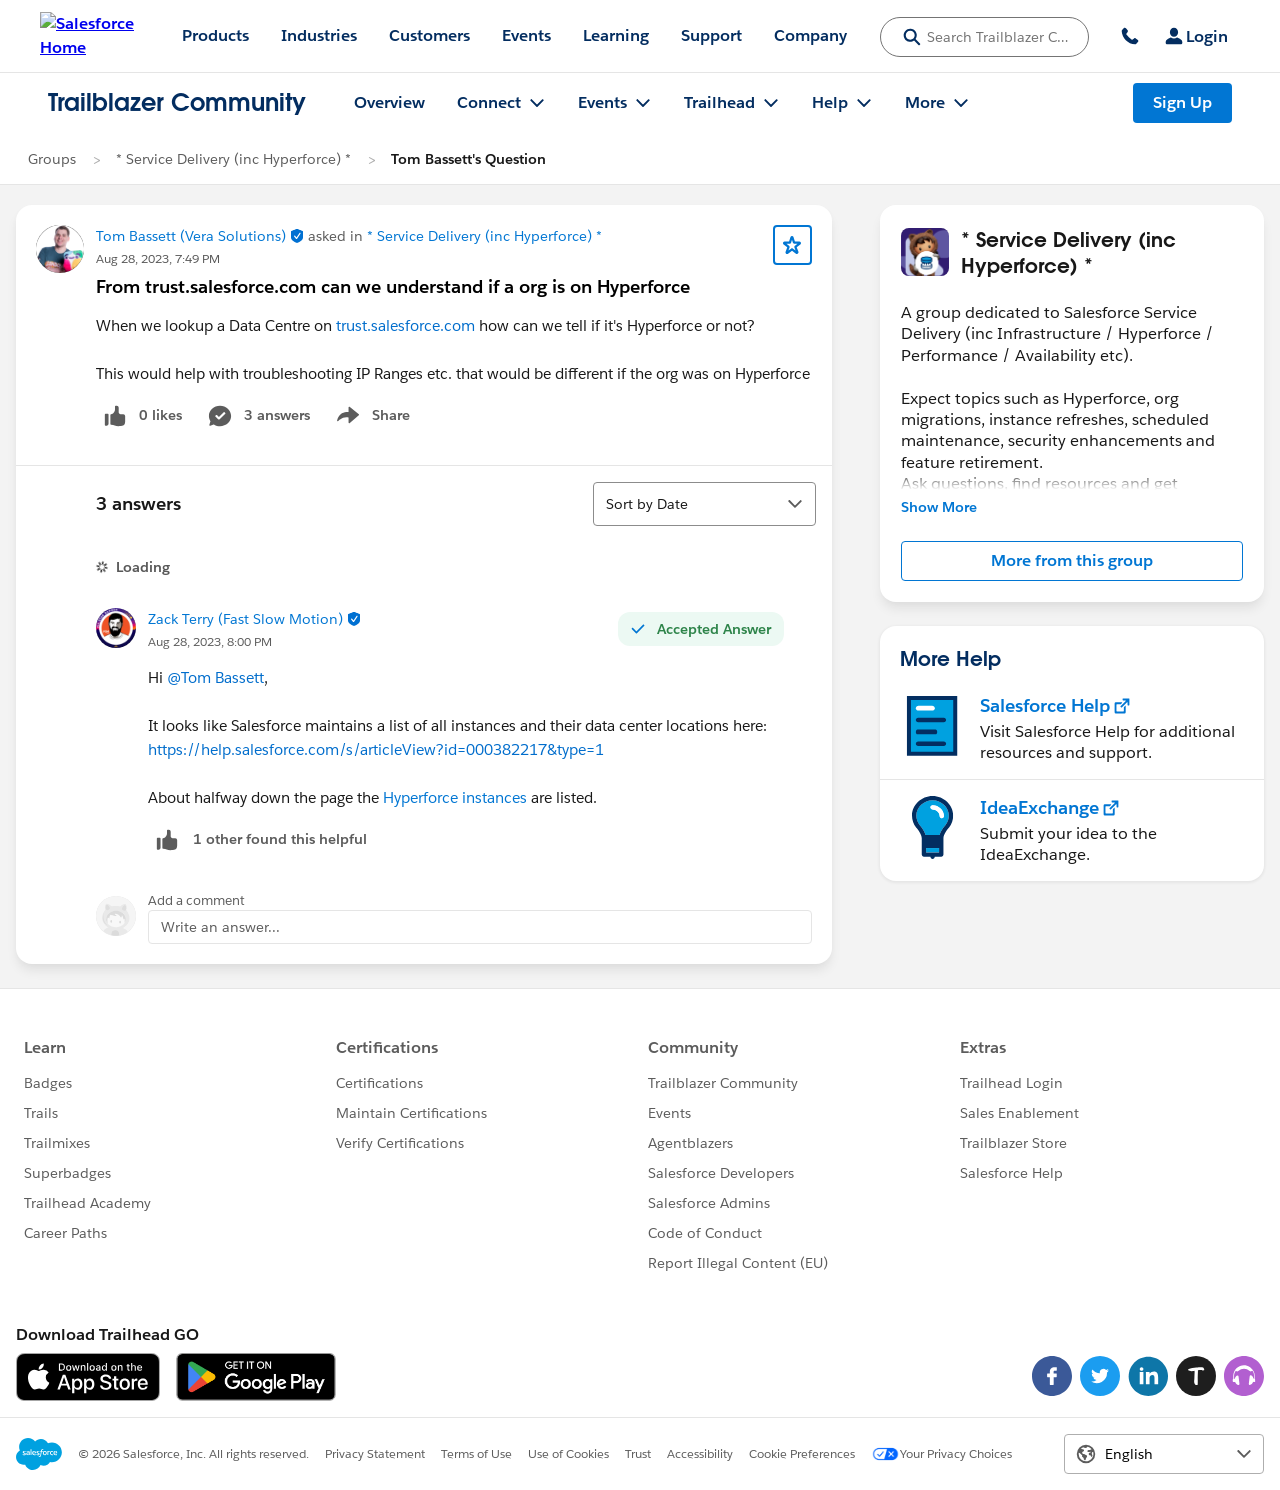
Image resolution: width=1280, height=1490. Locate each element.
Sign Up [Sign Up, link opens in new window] (1182, 102)
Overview (389, 102)
